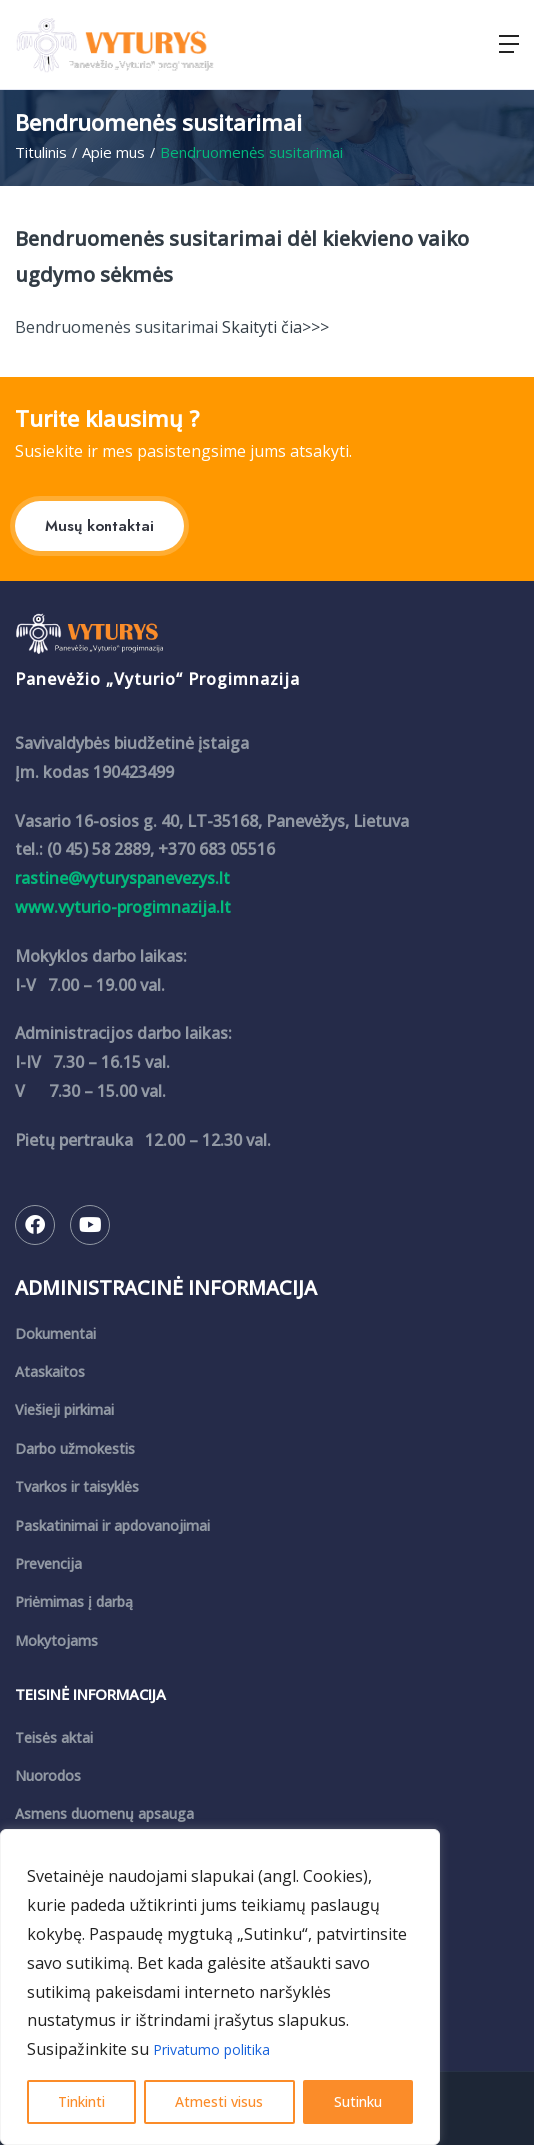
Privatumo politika (211, 2049)
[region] (220, 1987)
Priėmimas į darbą (74, 1601)
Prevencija (48, 1563)
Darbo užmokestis (75, 1448)
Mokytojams (56, 1640)
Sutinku (358, 2101)
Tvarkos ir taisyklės (77, 1486)
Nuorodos (48, 1775)
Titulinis (41, 152)
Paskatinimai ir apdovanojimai (112, 1525)
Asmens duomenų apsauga (104, 1813)
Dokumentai (55, 1333)
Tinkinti (81, 2101)
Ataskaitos (50, 1371)
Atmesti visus (219, 2101)
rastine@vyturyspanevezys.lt (122, 878)
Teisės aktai (54, 1737)
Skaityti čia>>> (273, 327)
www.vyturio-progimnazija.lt (123, 907)
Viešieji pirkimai (64, 1409)
